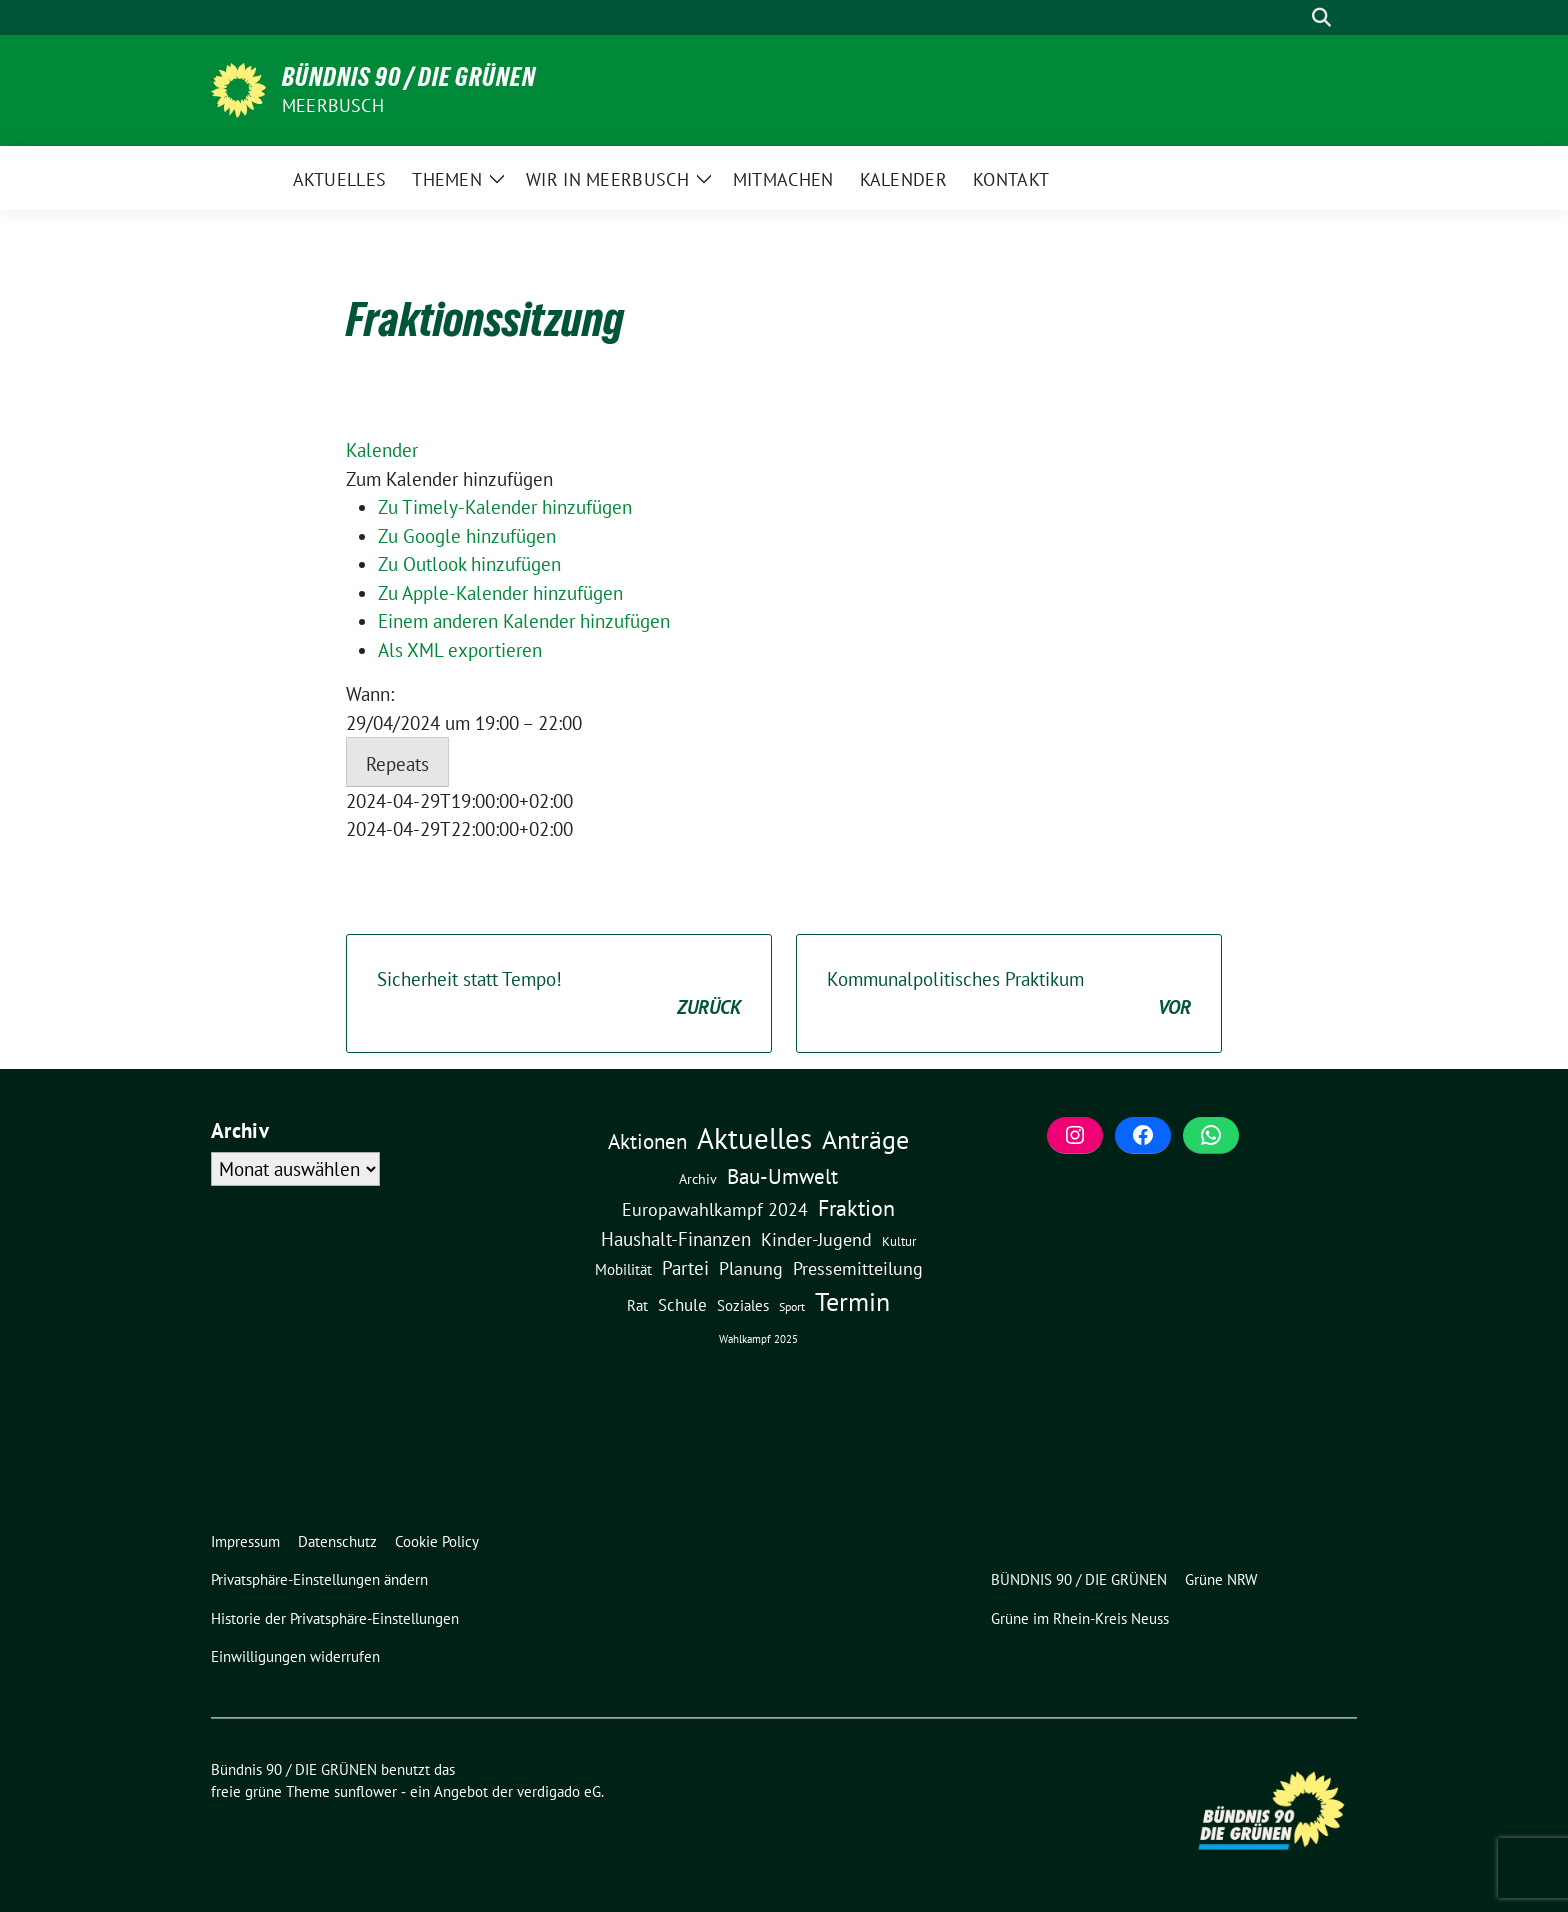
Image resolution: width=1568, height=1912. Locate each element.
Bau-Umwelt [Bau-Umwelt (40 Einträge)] (782, 1176)
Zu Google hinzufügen (467, 536)
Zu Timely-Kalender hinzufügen (505, 507)
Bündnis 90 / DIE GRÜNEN (409, 77)
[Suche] (1293, 17)
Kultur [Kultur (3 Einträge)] (899, 1241)
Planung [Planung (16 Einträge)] (751, 1268)
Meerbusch (333, 105)
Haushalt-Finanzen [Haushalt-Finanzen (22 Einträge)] (676, 1239)
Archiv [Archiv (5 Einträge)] (698, 1178)
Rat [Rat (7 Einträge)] (637, 1305)
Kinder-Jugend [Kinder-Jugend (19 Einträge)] (816, 1239)
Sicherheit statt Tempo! (559, 994)
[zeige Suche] (1321, 17)
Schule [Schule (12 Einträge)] (682, 1305)
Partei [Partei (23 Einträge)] (685, 1268)
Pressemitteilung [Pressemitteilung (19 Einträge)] (858, 1268)
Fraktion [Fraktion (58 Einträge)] (856, 1208)
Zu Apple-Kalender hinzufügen (500, 593)
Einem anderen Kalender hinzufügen (524, 621)
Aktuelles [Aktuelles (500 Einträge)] (754, 1138)
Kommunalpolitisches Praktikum (1009, 994)
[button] (449, 479)
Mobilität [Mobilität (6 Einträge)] (623, 1269)
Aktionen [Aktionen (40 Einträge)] (647, 1141)
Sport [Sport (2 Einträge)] (792, 1306)
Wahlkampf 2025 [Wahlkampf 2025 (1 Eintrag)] (758, 1339)
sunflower (365, 1791)
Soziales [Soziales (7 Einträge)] (743, 1305)
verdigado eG (559, 1791)
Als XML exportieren (460, 650)
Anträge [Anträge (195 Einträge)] (865, 1139)
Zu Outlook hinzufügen (469, 564)
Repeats (397, 764)
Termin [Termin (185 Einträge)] (852, 1301)
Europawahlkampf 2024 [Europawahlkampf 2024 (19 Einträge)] (715, 1209)
